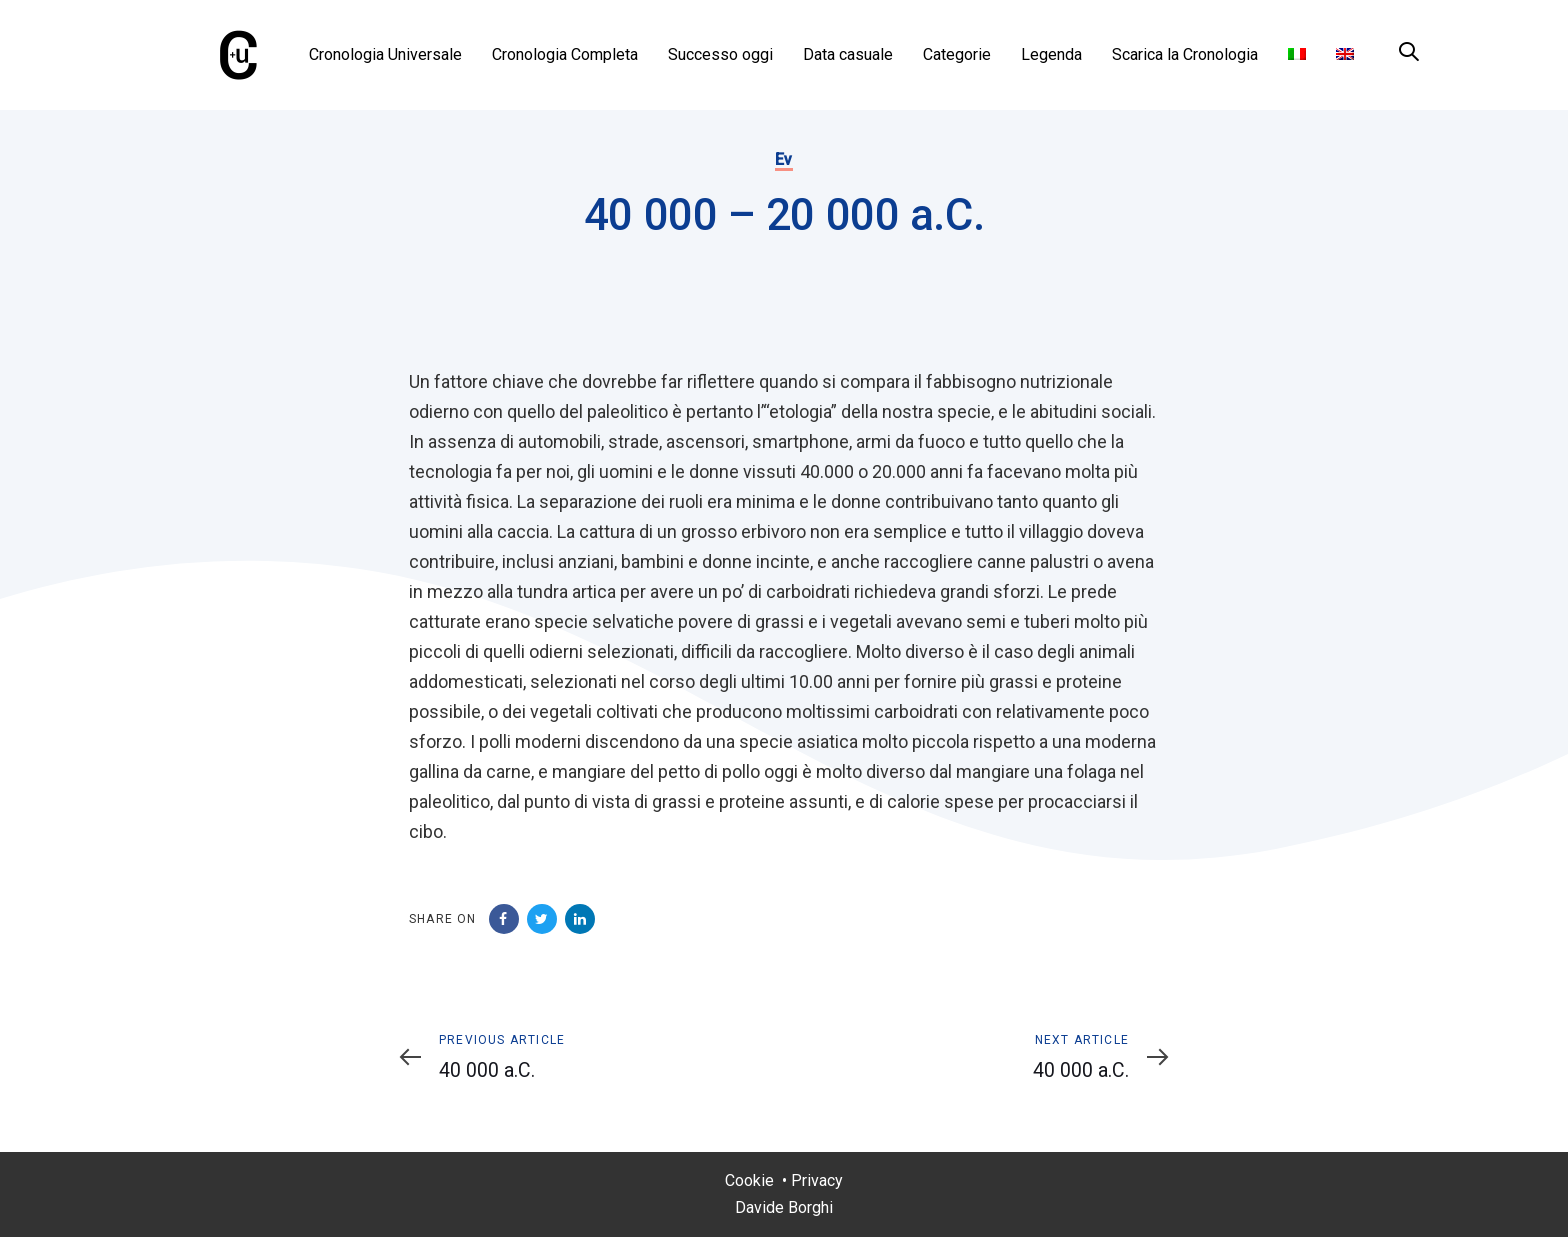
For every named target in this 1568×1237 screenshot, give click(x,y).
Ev (784, 159)
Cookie (749, 1180)
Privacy (817, 1180)
